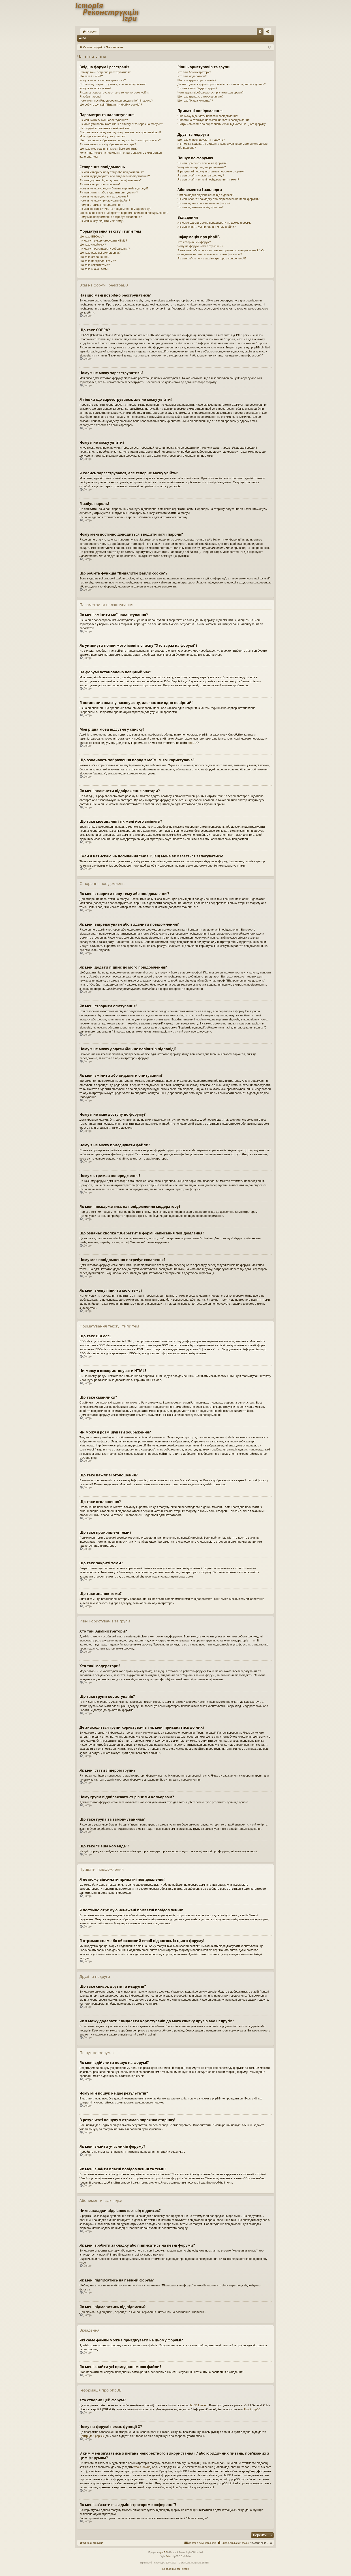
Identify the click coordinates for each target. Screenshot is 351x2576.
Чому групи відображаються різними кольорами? (211, 92)
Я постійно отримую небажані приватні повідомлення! (214, 120)
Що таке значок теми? (94, 269)
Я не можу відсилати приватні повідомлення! (208, 116)
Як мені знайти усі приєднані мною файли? (207, 226)
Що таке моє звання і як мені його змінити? (108, 148)
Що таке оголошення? (94, 257)
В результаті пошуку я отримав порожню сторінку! (211, 171)
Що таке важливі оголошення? (100, 252)
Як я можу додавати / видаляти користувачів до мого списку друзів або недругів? (223, 145)
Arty (168, 2556)
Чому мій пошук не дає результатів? (202, 167)
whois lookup (141, 2467)
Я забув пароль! (90, 96)
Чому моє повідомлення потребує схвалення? (110, 216)
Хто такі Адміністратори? (194, 72)
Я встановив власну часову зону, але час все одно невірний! (120, 132)
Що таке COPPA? (91, 76)
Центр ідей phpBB (91, 2436)
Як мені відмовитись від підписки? (201, 207)
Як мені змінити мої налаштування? (103, 120)
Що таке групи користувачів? (197, 80)
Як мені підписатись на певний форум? (204, 203)
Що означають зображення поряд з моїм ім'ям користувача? (120, 140)
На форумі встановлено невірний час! (105, 128)
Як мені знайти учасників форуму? (201, 175)
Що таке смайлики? (92, 244)
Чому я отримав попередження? (101, 204)
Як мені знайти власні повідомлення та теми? (208, 179)
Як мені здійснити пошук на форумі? (202, 163)
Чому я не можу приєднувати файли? (104, 200)
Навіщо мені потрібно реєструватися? (105, 72)
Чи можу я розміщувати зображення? (104, 248)
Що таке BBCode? (91, 236)
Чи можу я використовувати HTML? (103, 240)
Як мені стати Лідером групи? (197, 88)
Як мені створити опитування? (99, 184)
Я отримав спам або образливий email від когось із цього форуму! (222, 124)
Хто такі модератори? (192, 76)
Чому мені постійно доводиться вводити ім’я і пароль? (116, 100)
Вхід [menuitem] (269, 32)
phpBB (192, 742)
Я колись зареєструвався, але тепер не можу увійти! (114, 92)
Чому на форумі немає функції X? (200, 246)
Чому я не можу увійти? (95, 88)
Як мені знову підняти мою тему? (101, 221)
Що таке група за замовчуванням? (201, 96)
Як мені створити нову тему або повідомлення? (111, 172)
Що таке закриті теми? (94, 265)
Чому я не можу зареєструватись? (102, 80)
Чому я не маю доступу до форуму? (103, 196)
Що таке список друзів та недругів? (201, 139)
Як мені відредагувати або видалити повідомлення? (114, 176)
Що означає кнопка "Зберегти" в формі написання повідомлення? (123, 212)
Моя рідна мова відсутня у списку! (102, 136)
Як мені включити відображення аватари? (107, 144)
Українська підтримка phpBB (194, 2562)
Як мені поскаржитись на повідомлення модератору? (115, 208)
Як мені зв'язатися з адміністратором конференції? (212, 258)
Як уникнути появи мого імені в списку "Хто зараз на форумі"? (121, 124)
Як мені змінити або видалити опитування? (108, 192)
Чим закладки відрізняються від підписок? (206, 195)
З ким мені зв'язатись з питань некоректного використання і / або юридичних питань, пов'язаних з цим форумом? (221, 252)
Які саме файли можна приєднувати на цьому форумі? (215, 222)
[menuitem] (260, 31)
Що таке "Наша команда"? (195, 100)
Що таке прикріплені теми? (97, 261)
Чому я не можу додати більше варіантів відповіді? (113, 188)
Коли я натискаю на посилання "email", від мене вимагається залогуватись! (120, 154)
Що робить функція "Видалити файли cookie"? (110, 104)
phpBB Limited (198, 2405)
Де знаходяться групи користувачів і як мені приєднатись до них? (222, 84)
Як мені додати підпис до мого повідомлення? (110, 180)
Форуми (91, 31)
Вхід (84, 38)
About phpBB (252, 2409)
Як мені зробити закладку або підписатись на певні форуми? (218, 199)
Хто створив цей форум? (194, 242)
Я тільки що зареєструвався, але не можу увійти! (112, 84)
